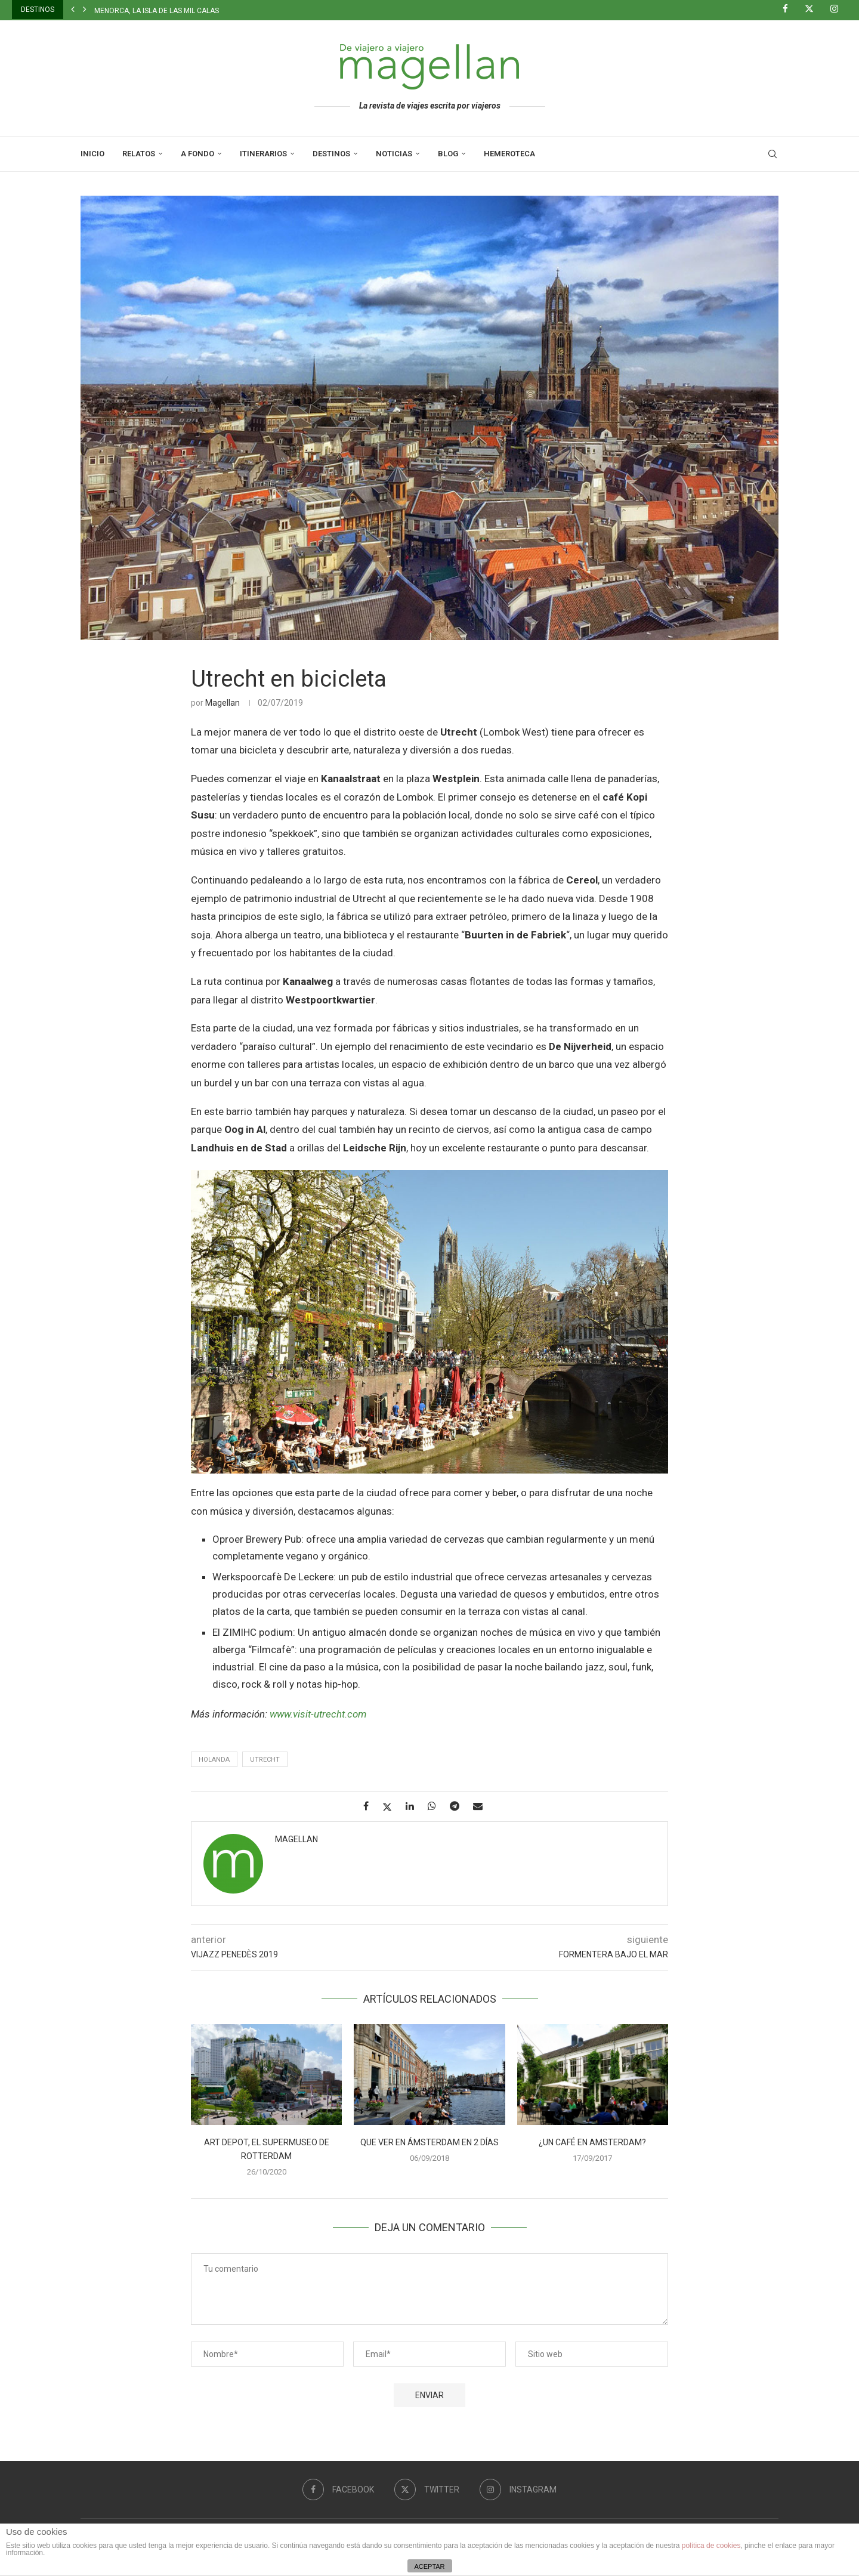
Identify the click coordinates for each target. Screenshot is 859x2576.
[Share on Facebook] (370, 1806)
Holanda (214, 1759)
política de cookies (711, 2545)
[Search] (772, 154)
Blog (448, 153)
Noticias (394, 153)
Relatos (138, 153)
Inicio (92, 153)
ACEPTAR (429, 2566)
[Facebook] (790, 9)
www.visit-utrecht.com (318, 1714)
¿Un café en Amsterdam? (592, 2142)
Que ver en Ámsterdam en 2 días (429, 2142)
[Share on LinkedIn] (414, 1806)
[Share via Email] (482, 1806)
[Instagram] (838, 9)
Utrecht (265, 1759)
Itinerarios (263, 153)
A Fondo (197, 153)
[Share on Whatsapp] (436, 1806)
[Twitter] (814, 9)
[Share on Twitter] (391, 1806)
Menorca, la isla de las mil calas (156, 11)
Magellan (222, 703)
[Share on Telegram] (459, 1806)
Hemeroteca (509, 153)
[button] (73, 9)
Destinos (331, 153)
